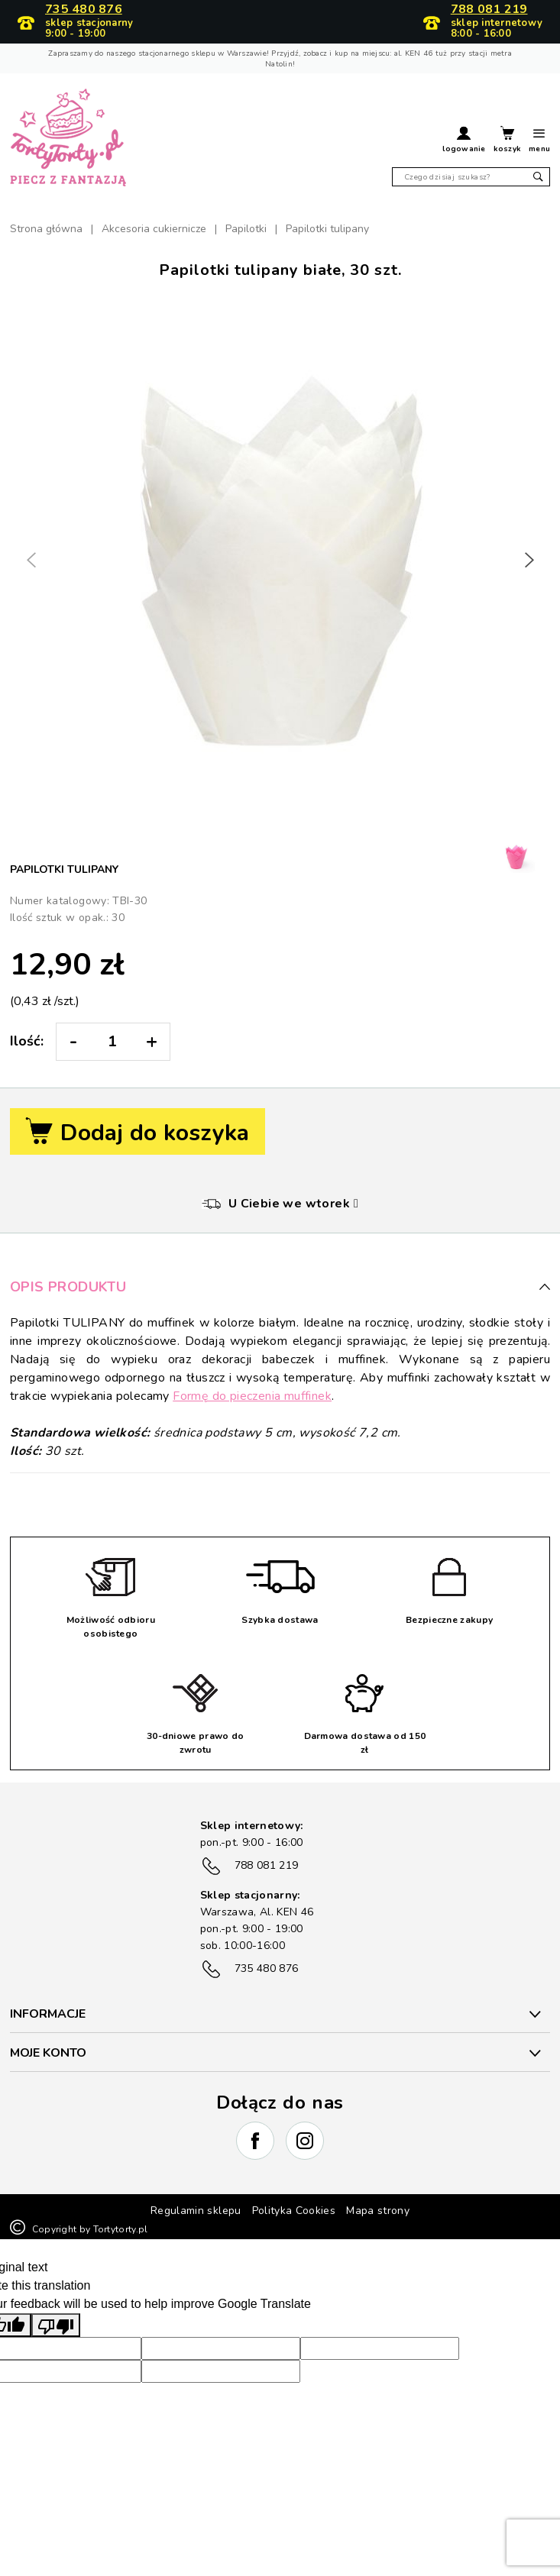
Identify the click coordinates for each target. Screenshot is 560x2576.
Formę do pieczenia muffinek (252, 1396)
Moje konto (48, 2052)
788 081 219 (489, 10)
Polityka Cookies (294, 2210)
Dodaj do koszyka (137, 1133)
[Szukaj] (471, 176)
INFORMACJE (48, 2014)
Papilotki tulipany (64, 869)
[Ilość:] (112, 1041)
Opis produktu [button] (280, 1287)
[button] (463, 141)
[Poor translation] (55, 2325)
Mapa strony (377, 2210)
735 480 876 (83, 10)
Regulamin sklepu (196, 2210)
